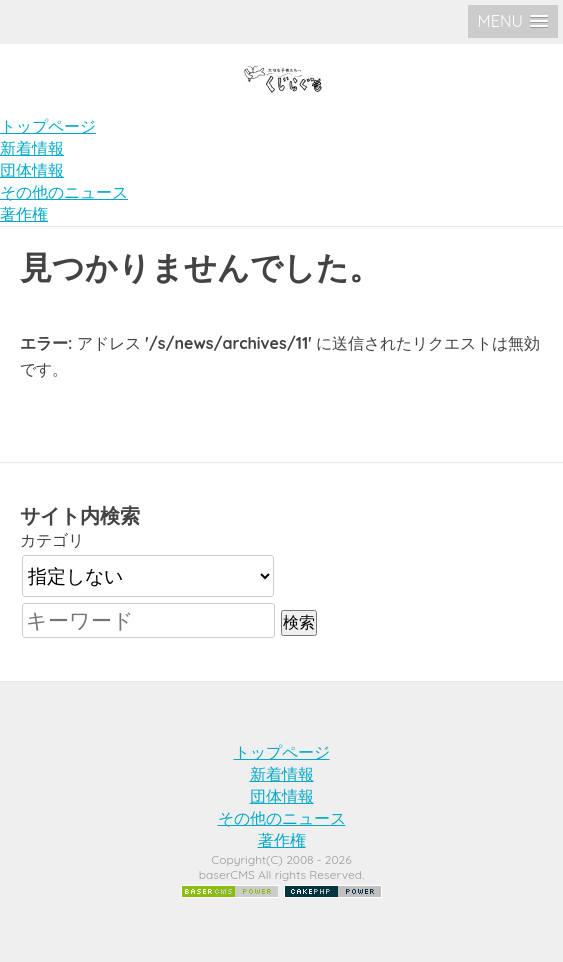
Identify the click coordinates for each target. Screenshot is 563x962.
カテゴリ (52, 540)
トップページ (48, 126)
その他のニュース (64, 192)
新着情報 (32, 148)
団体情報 (32, 170)
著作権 (24, 214)
